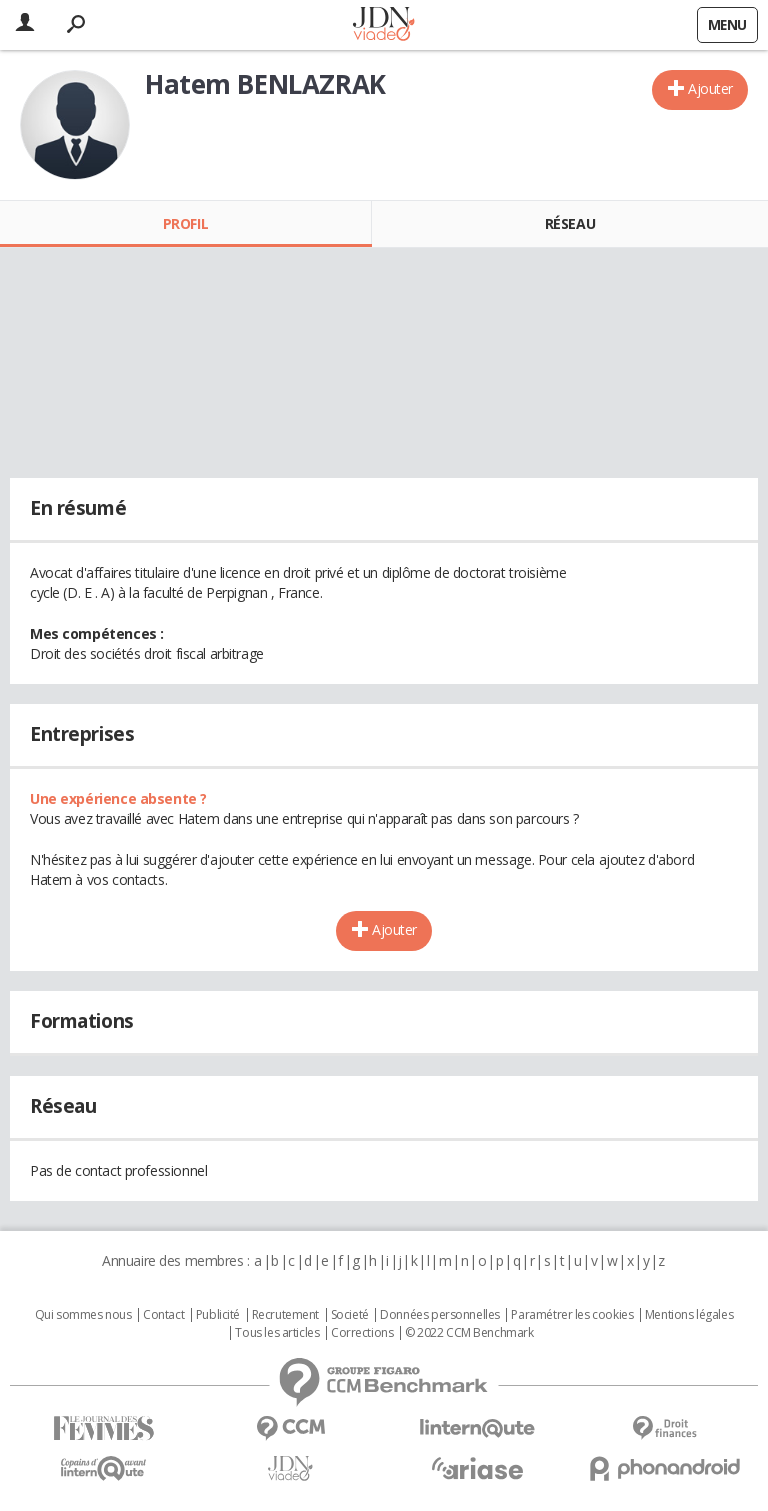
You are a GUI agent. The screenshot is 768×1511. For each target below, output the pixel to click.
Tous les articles (277, 1333)
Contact (163, 1315)
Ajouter (710, 88)
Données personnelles (440, 1315)
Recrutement (285, 1315)
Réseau (570, 223)
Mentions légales (689, 1315)
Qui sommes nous (83, 1315)
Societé (350, 1315)
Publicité (218, 1315)
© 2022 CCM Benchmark (469, 1333)
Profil (185, 223)
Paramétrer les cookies (572, 1315)
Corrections (362, 1333)
